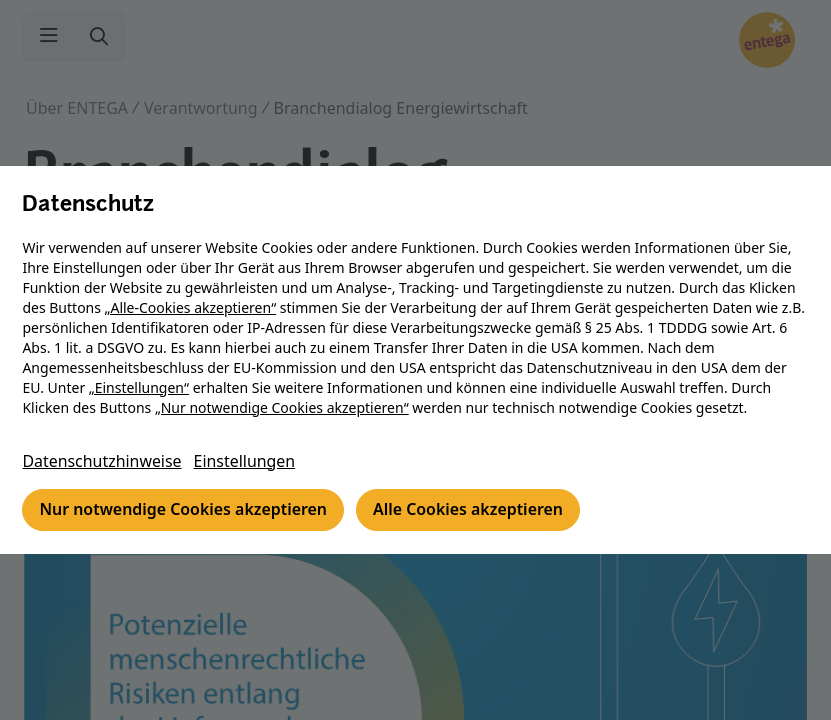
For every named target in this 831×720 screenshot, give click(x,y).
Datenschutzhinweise (104, 462)
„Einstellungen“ (140, 387)
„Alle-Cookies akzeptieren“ (192, 307)
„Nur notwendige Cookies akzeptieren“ (283, 407)
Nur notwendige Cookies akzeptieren (185, 511)
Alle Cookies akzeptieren (471, 511)
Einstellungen (247, 462)
